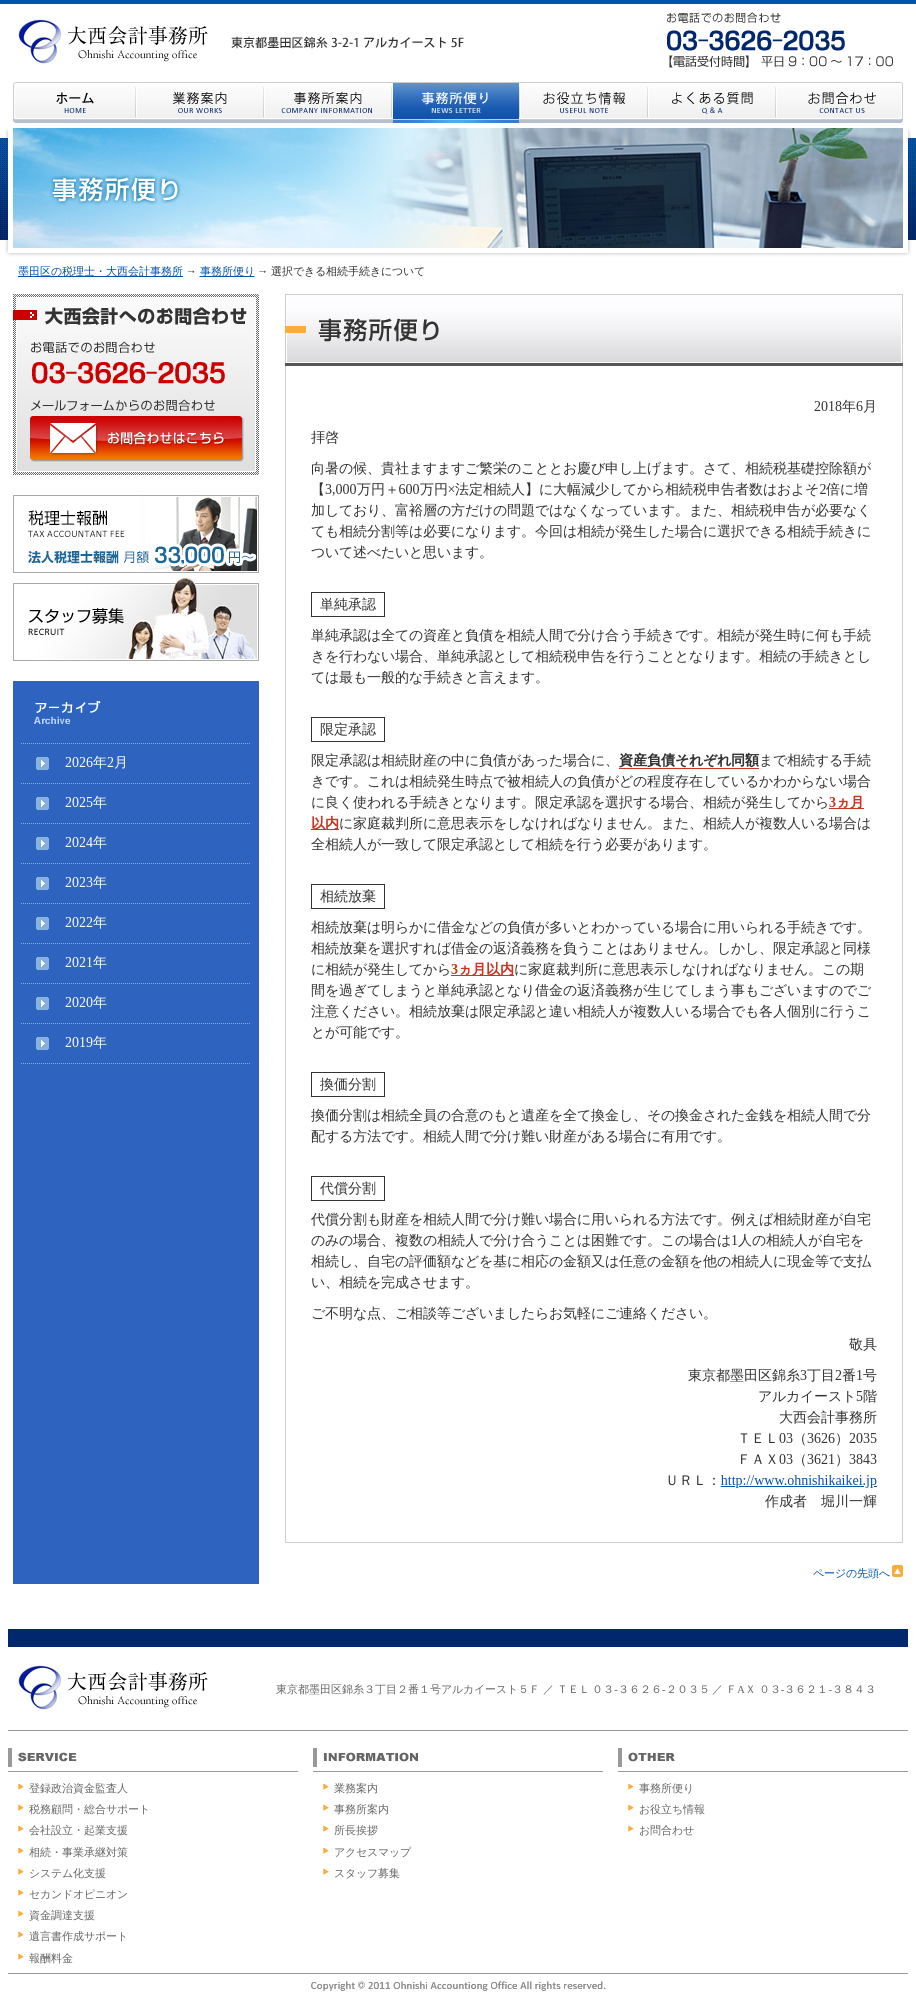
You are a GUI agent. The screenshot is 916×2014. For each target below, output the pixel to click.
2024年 (86, 842)
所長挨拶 (356, 1830)
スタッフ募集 (367, 1873)
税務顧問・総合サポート (89, 1809)
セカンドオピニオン (78, 1894)
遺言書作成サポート (78, 1936)
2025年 (86, 802)
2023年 (86, 882)
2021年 (86, 962)
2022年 (86, 922)
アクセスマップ (372, 1852)
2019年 (86, 1042)
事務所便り (227, 271)
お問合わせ (666, 1830)
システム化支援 (67, 1873)
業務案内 (356, 1788)
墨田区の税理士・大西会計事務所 (100, 271)
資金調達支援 (62, 1915)
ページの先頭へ (858, 1573)
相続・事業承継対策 (78, 1852)
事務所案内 (361, 1809)
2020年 (86, 1002)
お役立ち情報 (672, 1809)
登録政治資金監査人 (78, 1788)
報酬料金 (51, 1958)
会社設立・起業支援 (78, 1830)
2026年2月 (96, 762)
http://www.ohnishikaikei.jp (799, 1480)
